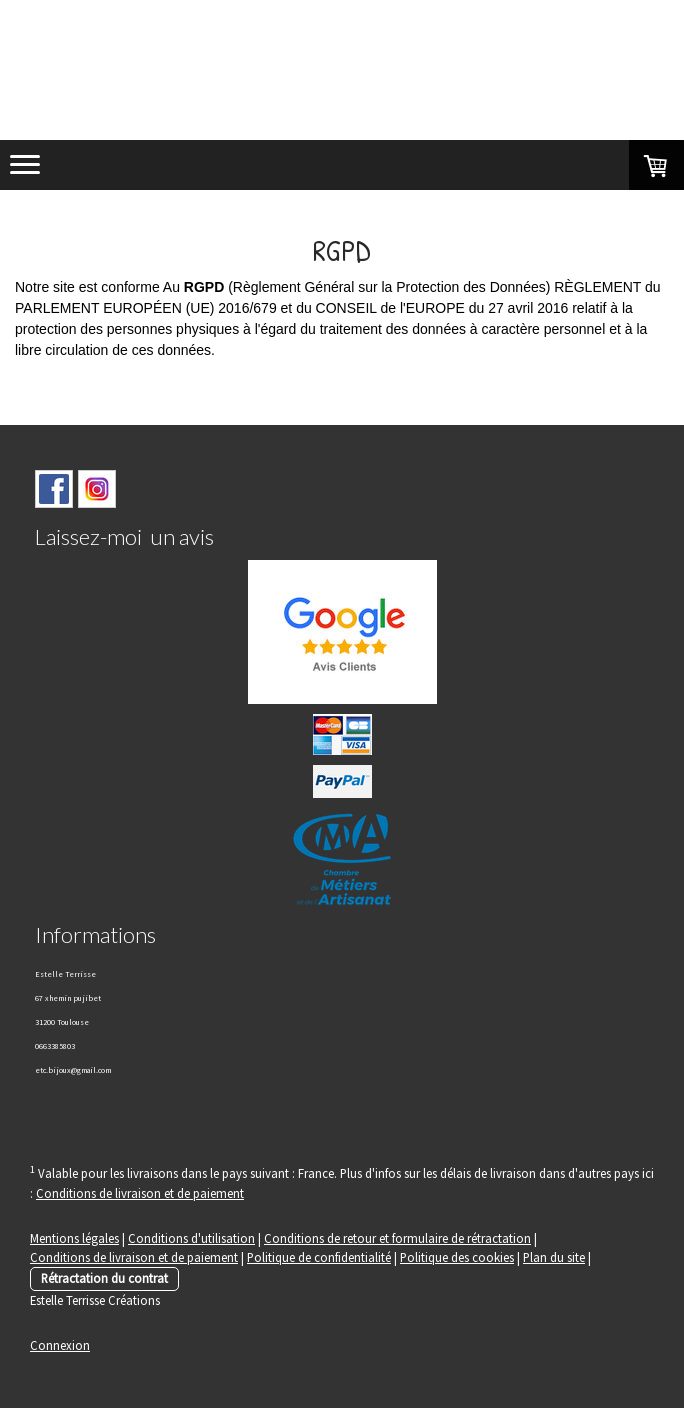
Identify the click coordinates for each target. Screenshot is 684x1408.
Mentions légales (74, 1238)
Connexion (60, 1345)
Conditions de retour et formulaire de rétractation (397, 1238)
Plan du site (554, 1257)
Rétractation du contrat (104, 1278)
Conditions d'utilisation (191, 1238)
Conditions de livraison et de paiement (140, 1193)
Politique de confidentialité (319, 1257)
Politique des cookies (457, 1257)
